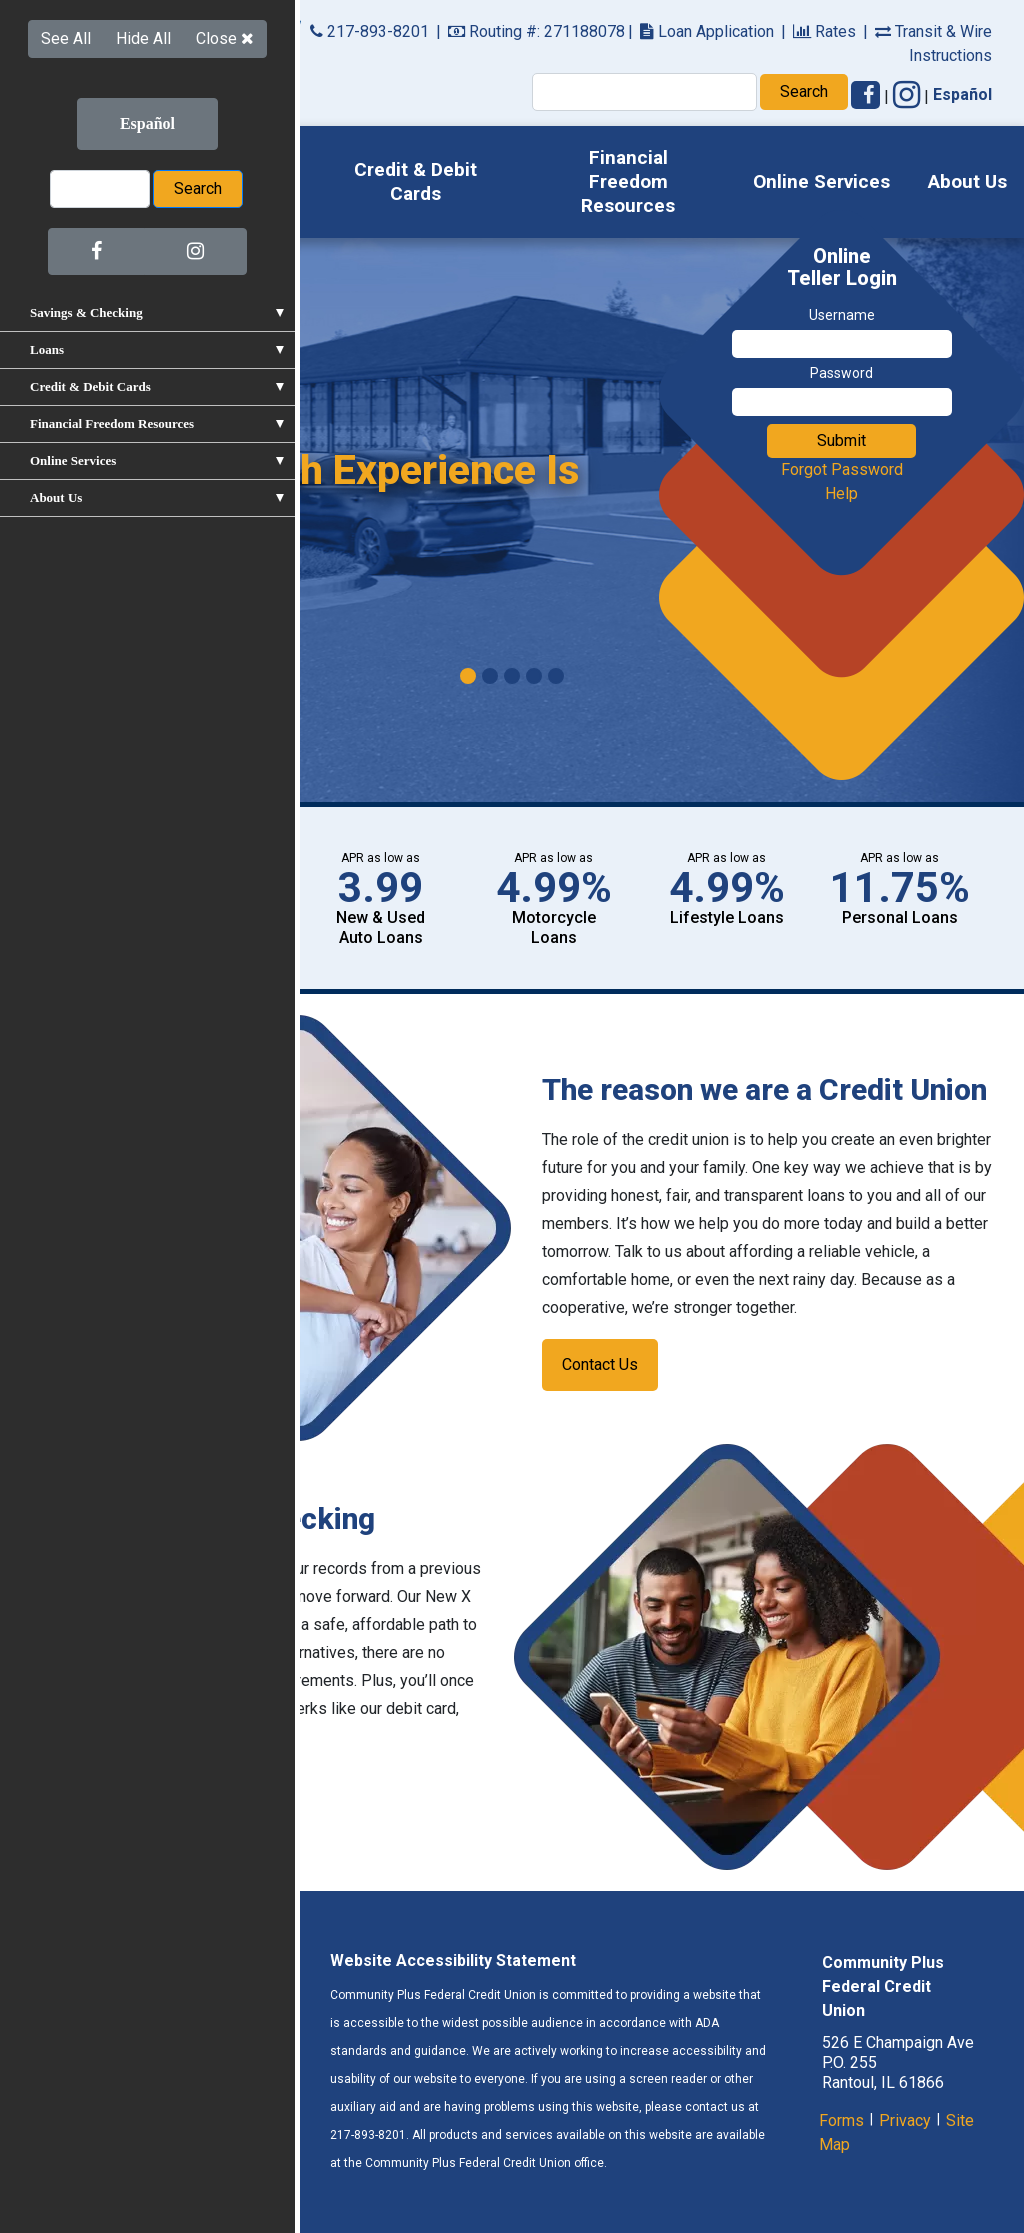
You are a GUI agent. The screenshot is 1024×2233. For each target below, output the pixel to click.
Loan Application (707, 31)
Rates (824, 31)
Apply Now (98, 939)
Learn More (125, 579)
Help (841, 493)
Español (962, 94)
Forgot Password (842, 469)
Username (842, 315)
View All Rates (98, 887)
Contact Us (600, 1364)
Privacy (905, 2120)
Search (804, 91)
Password (841, 373)
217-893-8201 (369, 31)
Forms (841, 2120)
